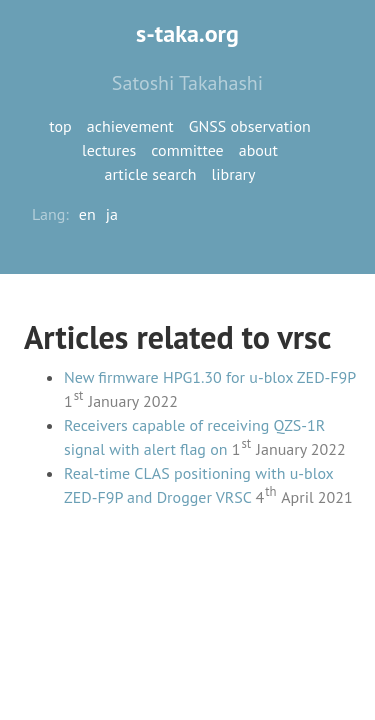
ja (112, 214)
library (234, 174)
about (258, 150)
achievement (130, 126)
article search (151, 174)
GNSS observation (250, 126)
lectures (109, 150)
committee (187, 150)
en (87, 214)
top (60, 126)
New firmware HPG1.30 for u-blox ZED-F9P (210, 377)
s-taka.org (187, 33)
